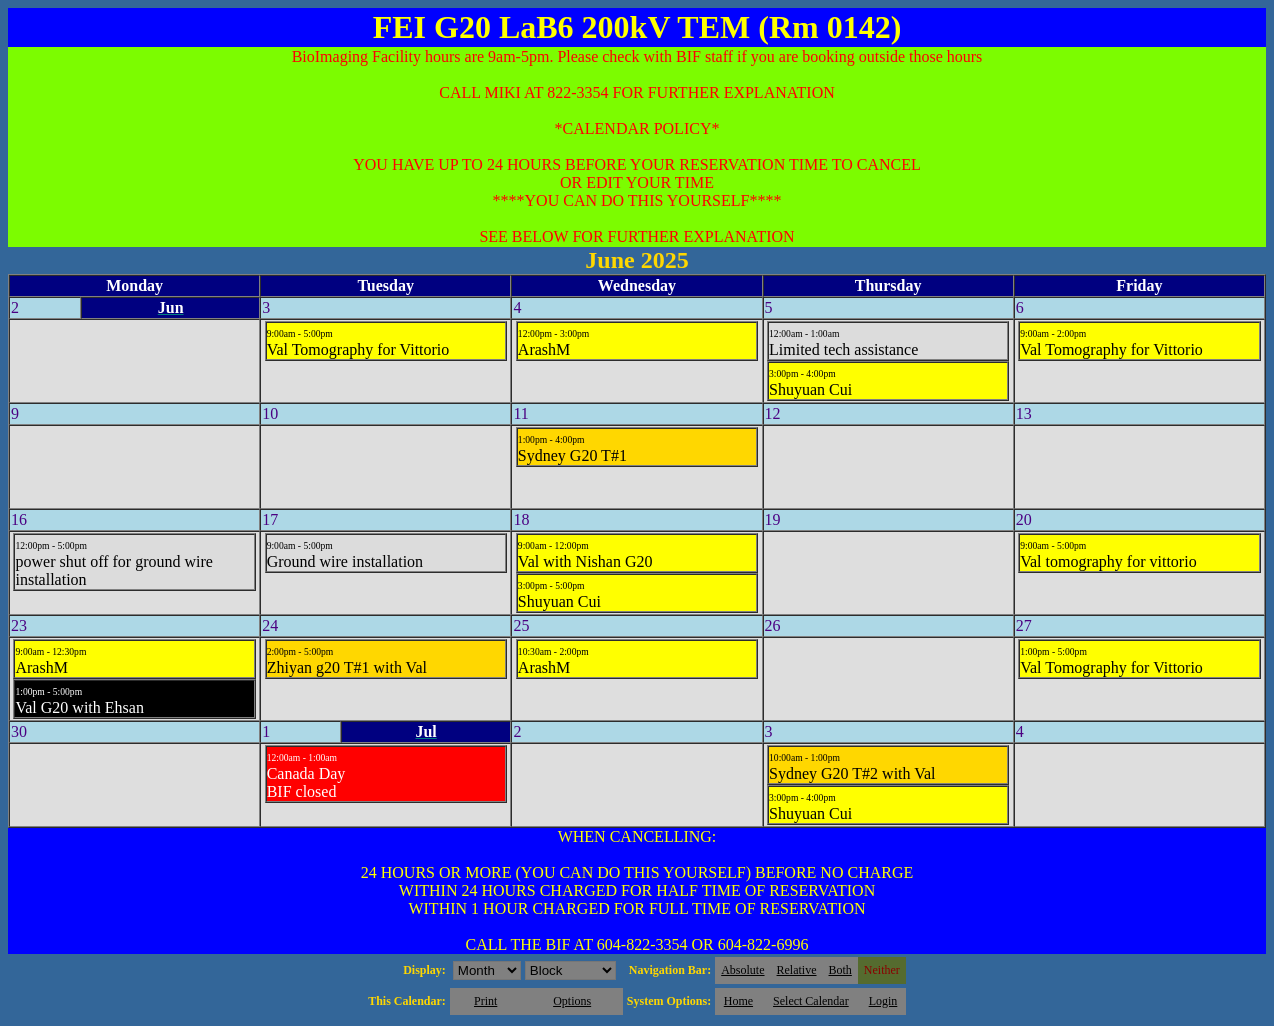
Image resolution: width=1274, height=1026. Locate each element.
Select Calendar (811, 1001)
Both (840, 970)
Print (485, 1001)
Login (883, 1001)
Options (572, 1001)
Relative (797, 970)
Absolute (742, 970)
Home (738, 1001)
